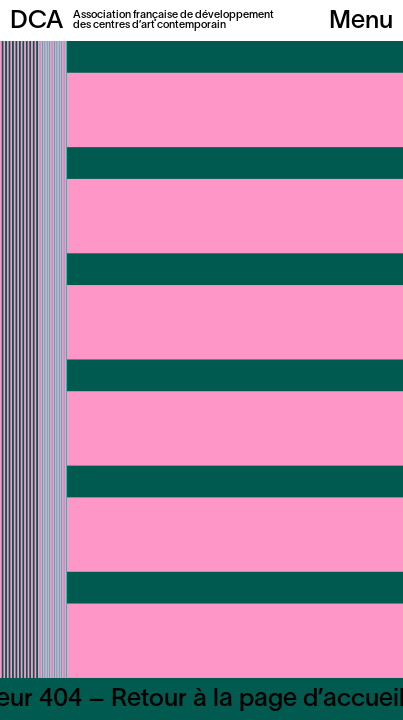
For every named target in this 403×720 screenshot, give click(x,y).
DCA (36, 21)
